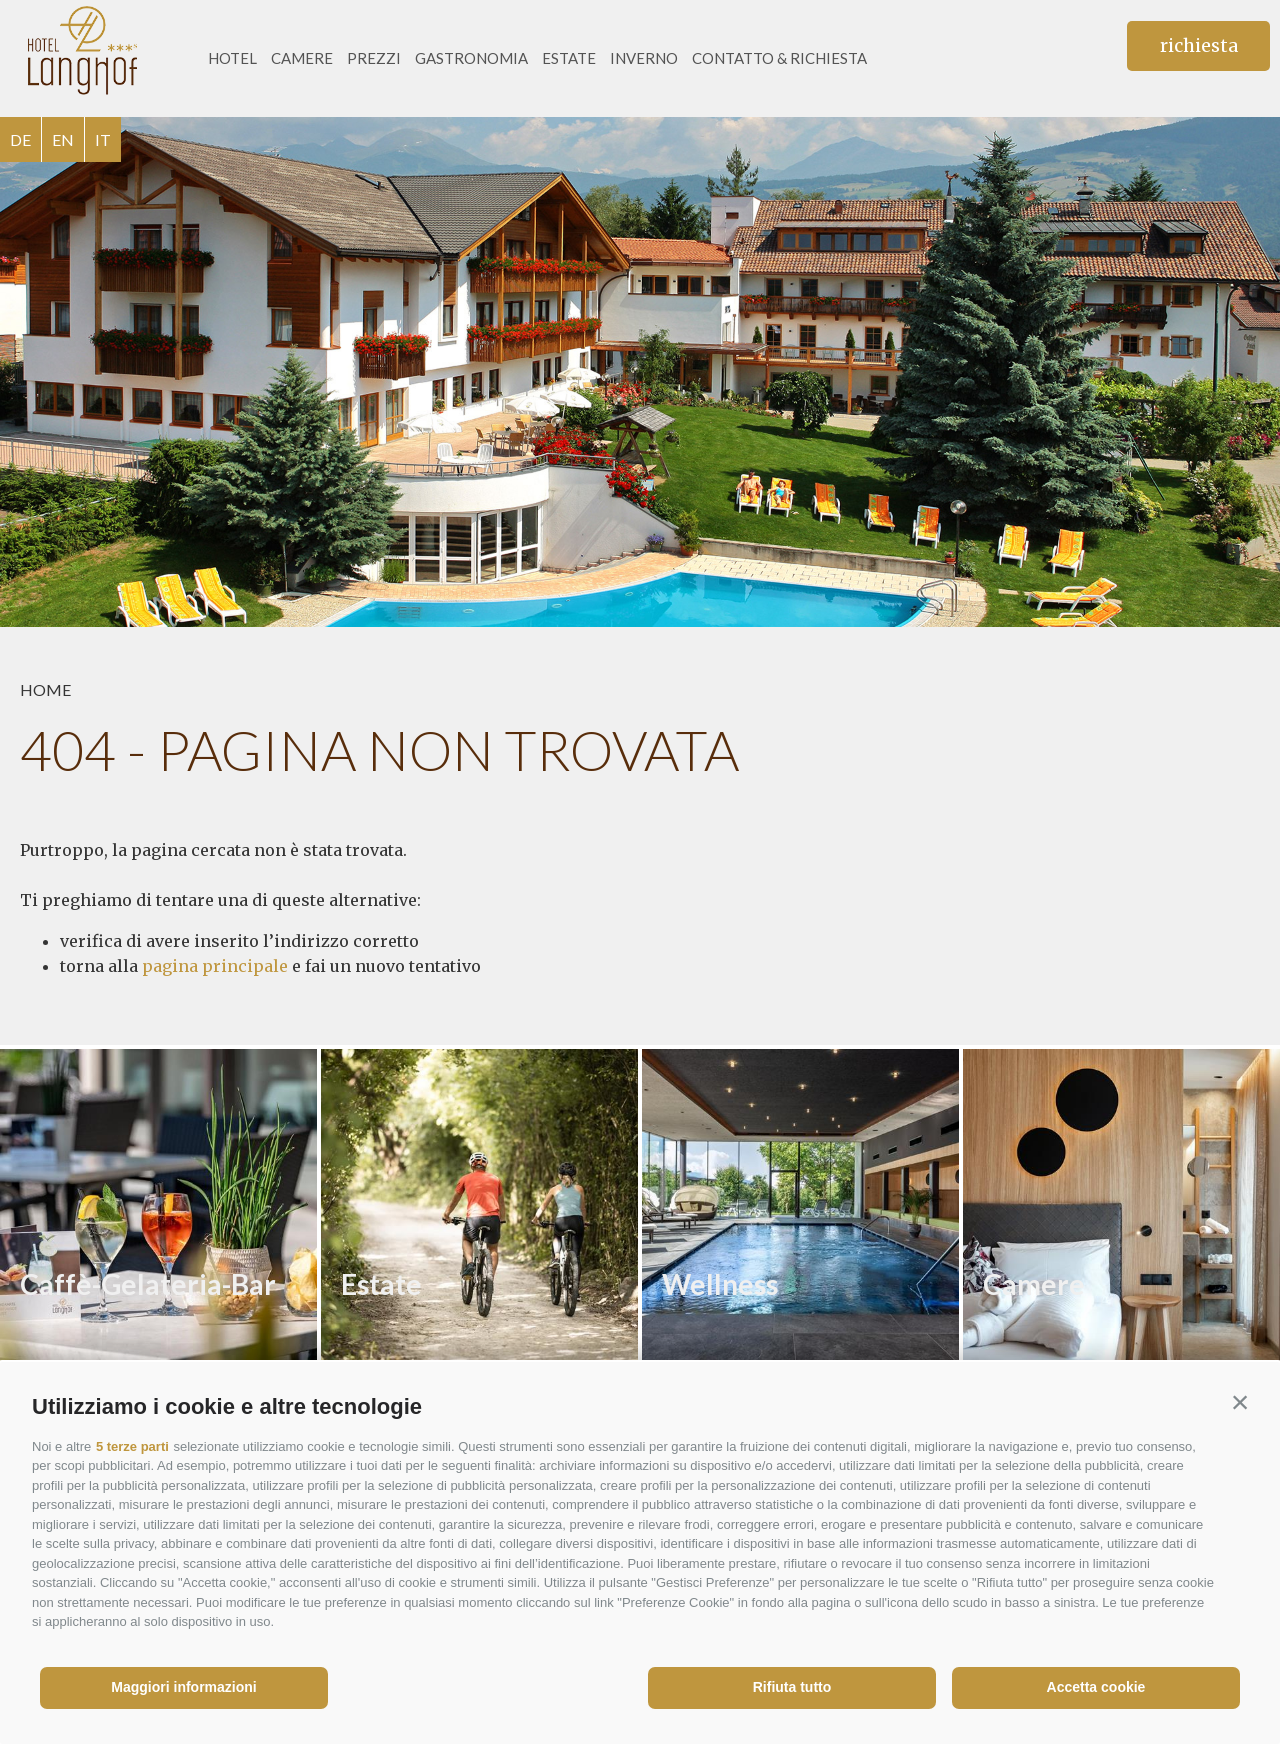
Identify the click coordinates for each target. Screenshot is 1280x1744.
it (103, 139)
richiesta (1199, 45)
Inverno (644, 58)
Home (45, 689)
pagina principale (215, 966)
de (20, 139)
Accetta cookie (1096, 1687)
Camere (302, 58)
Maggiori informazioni (183, 1687)
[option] (640, 372)
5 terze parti (132, 1446)
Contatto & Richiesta (779, 58)
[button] (1240, 1402)
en (63, 139)
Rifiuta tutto (792, 1687)
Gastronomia (471, 58)
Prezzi (374, 58)
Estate (569, 58)
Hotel (232, 58)
